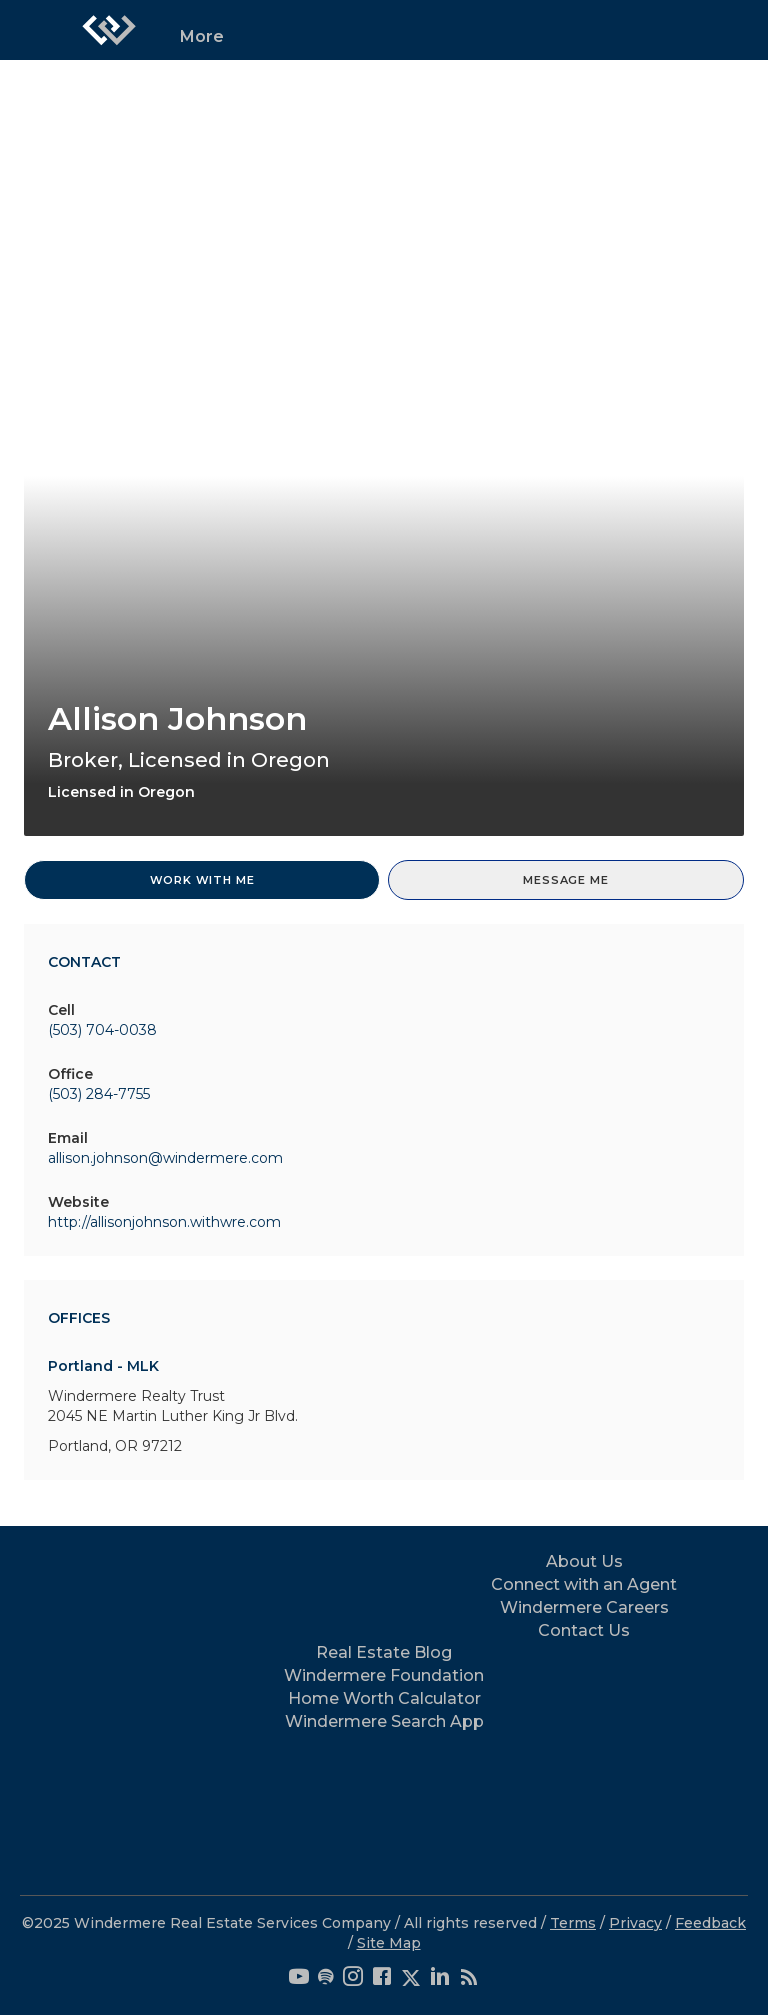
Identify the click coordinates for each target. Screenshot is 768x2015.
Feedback (710, 1923)
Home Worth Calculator (384, 1698)
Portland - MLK (103, 1366)
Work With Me (202, 880)
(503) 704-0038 (102, 1030)
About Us (584, 1561)
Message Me (565, 880)
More (202, 36)
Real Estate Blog (384, 1652)
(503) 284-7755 (99, 1094)
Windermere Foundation (384, 1675)
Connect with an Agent (584, 1584)
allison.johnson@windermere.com (165, 1158)
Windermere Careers (584, 1607)
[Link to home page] (109, 30)
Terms (573, 1923)
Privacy (635, 1923)
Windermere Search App (384, 1721)
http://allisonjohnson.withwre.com (164, 1222)
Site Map (389, 1943)
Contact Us (584, 1630)
